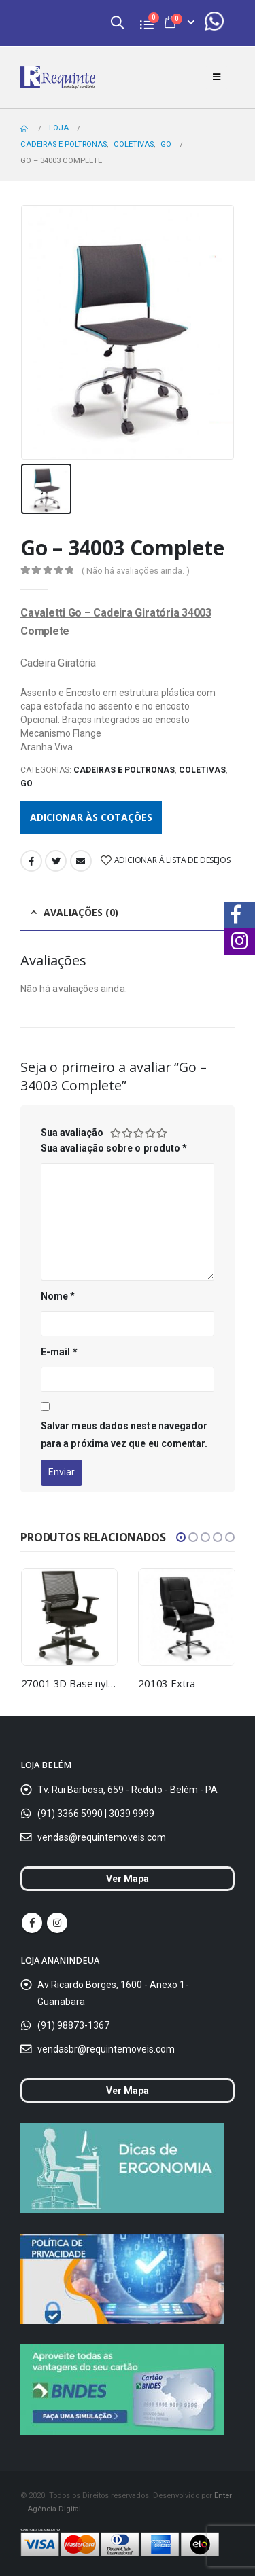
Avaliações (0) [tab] (81, 912)
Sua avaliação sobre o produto (114, 1148)
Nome (58, 1296)
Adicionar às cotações (91, 817)
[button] (181, 1537)
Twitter (56, 861)
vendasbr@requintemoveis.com (106, 2049)
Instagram (57, 1923)
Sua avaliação (72, 1132)
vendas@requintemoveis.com (101, 1837)
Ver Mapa (127, 1878)
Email (81, 861)
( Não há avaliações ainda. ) (136, 571)
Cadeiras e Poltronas (124, 770)
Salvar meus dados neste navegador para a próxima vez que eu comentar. (124, 1435)
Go (26, 783)
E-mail (59, 1351)
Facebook (31, 861)
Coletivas (202, 770)
